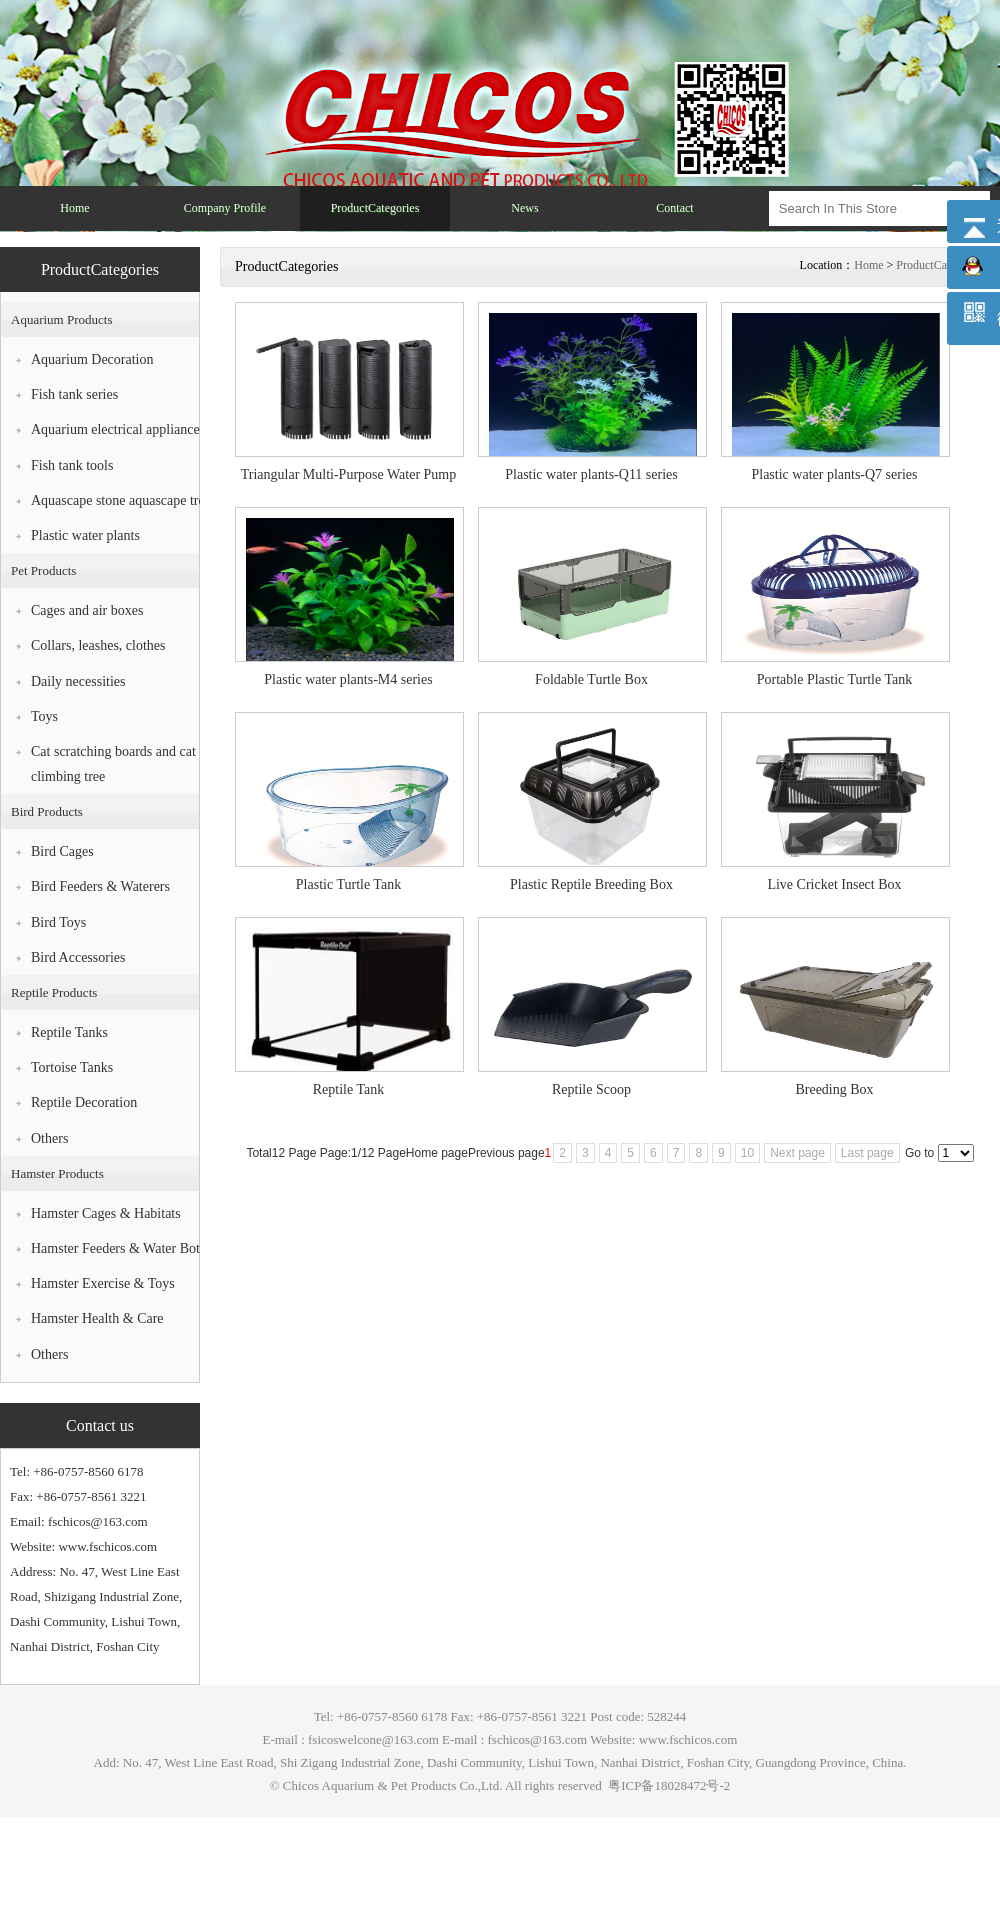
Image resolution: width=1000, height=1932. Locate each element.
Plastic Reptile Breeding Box (591, 884)
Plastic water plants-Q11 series (591, 474)
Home (868, 265)
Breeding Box (834, 1089)
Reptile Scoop (591, 1089)
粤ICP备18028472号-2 (667, 1785)
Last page (867, 1153)
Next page (797, 1153)
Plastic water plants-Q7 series (834, 474)
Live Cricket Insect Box (834, 884)
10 (747, 1153)
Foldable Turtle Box (591, 679)
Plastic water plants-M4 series (348, 679)
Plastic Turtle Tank (348, 884)
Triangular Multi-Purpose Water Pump (348, 474)
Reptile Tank (348, 1089)
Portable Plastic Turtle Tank (834, 679)
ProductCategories (940, 265)
